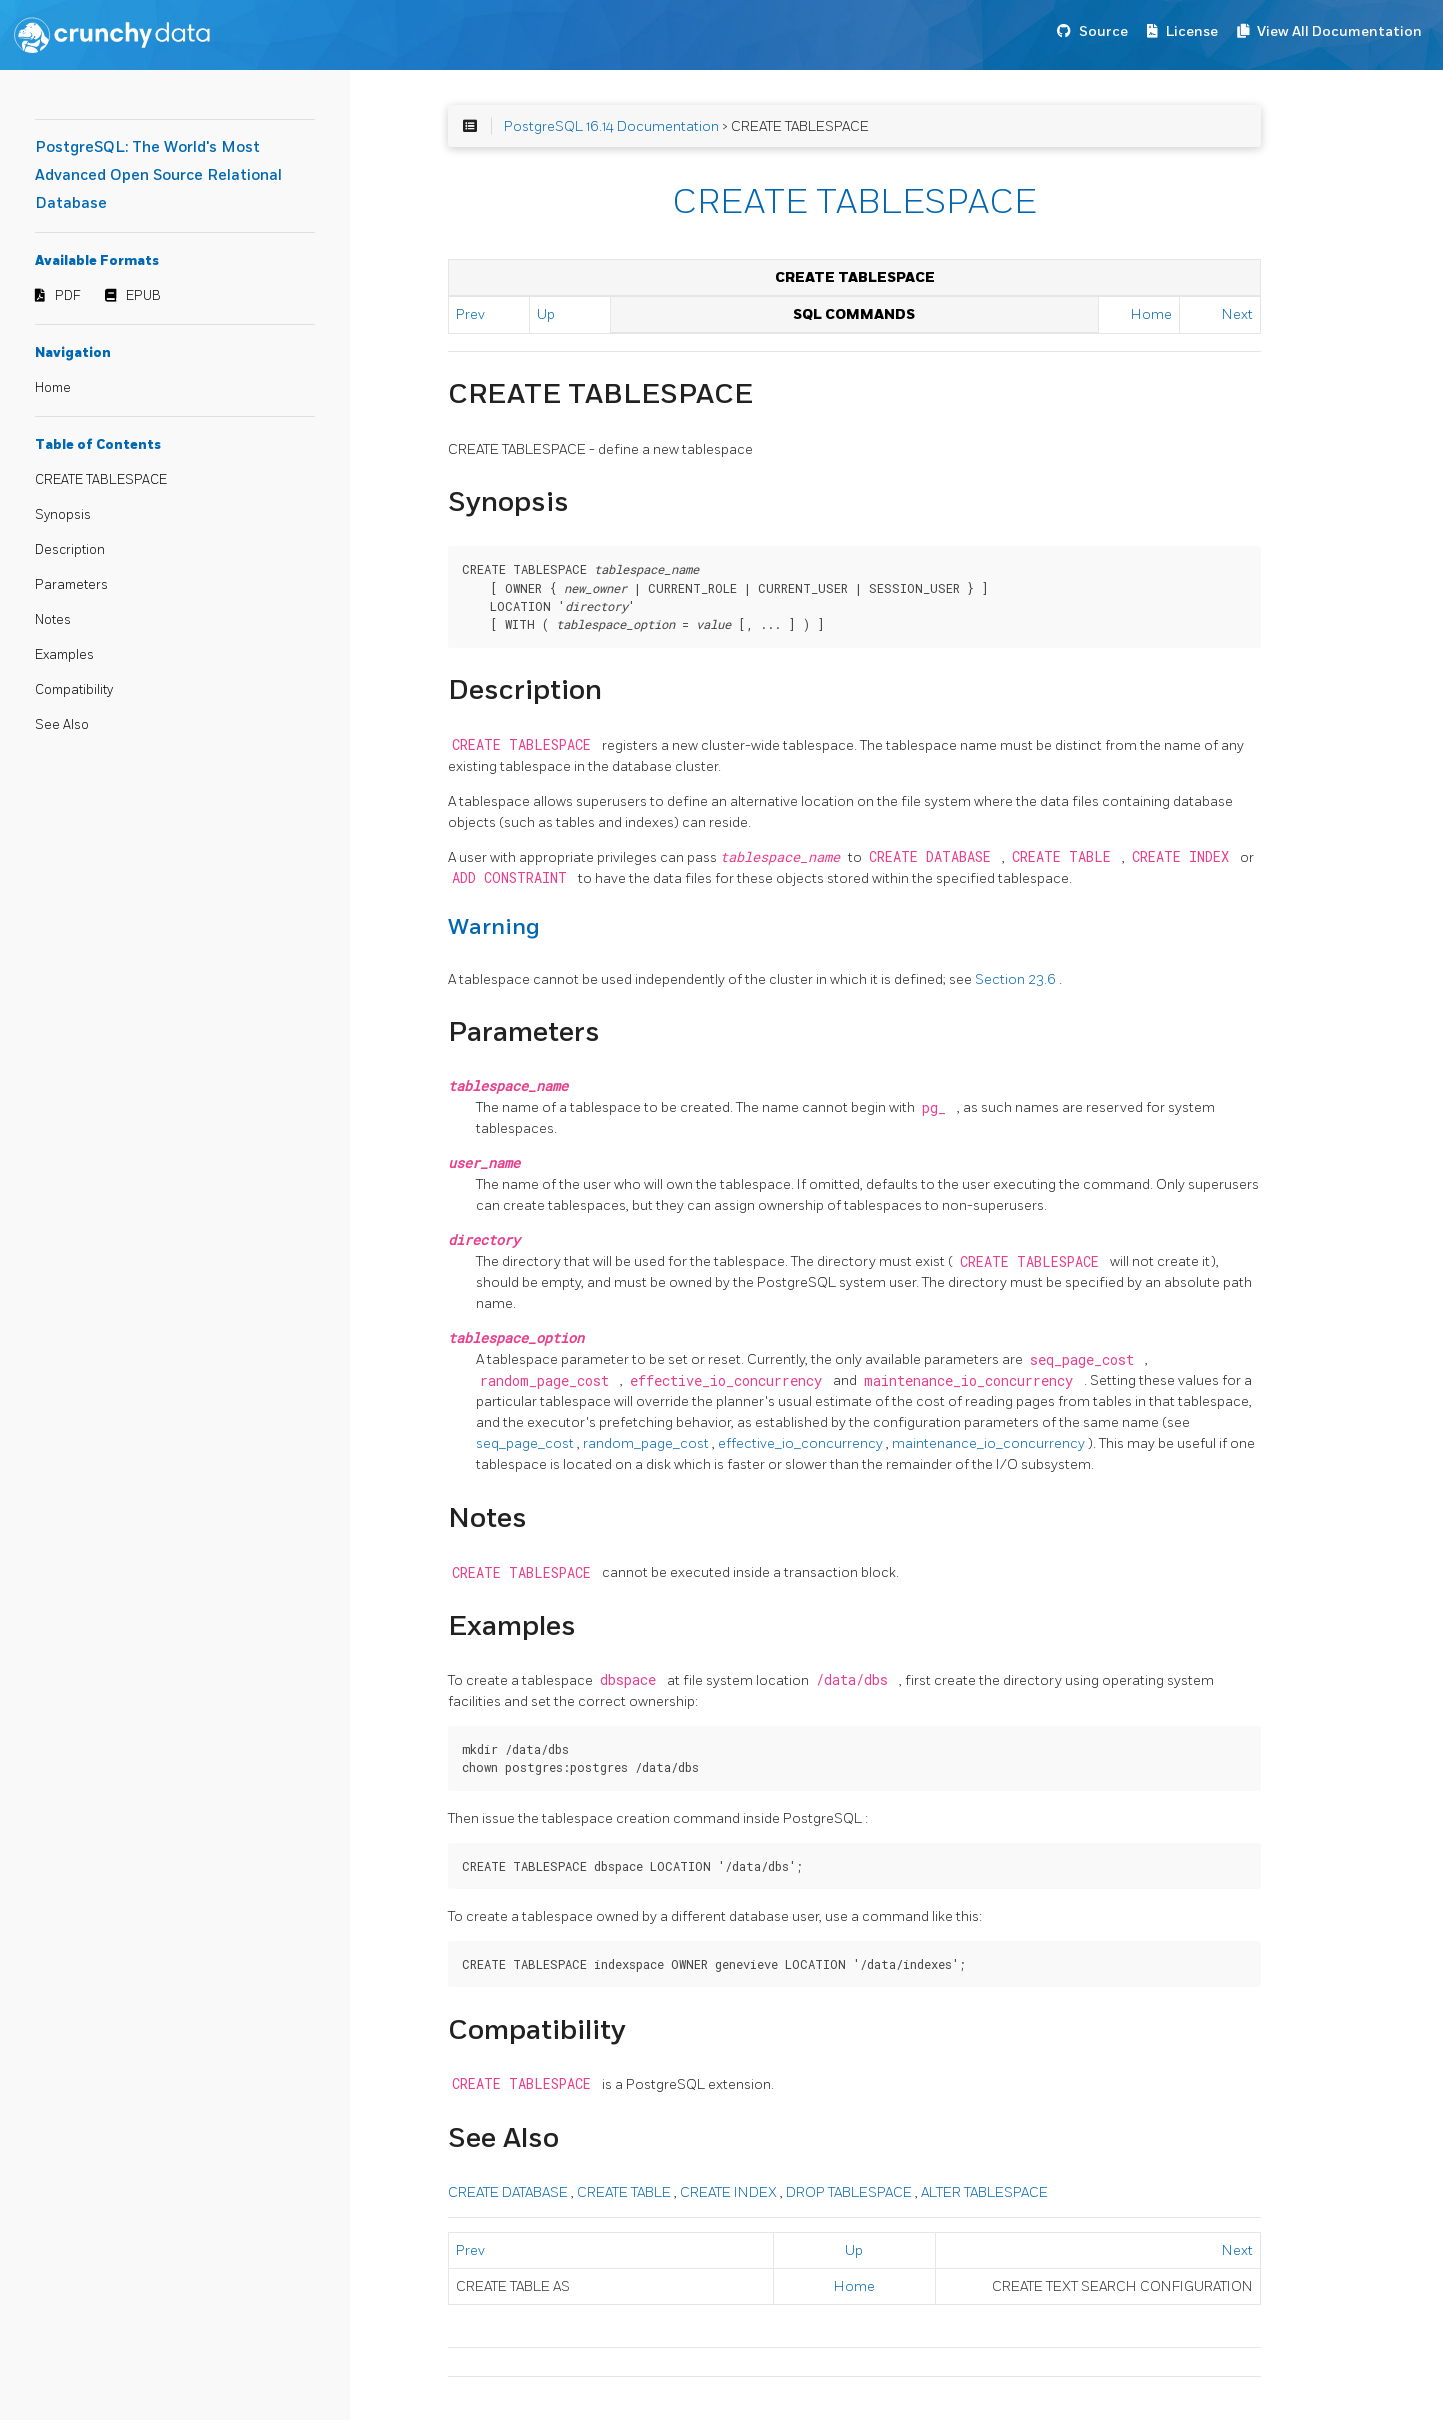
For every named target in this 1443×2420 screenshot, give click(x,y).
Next (1237, 314)
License (1192, 31)
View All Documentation (1339, 31)
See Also (62, 725)
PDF (68, 296)
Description (70, 550)
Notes (53, 620)
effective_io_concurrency (802, 1443)
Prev (470, 314)
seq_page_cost (526, 1443)
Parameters (71, 585)
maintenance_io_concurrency (990, 1443)
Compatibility (74, 690)
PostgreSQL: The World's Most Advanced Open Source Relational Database (158, 175)
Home (53, 388)
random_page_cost (647, 1443)
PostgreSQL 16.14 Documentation (611, 126)
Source (1103, 31)
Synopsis (63, 515)
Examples (64, 655)
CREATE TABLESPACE (101, 480)
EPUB (143, 296)
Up (546, 314)
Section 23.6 (1017, 979)
